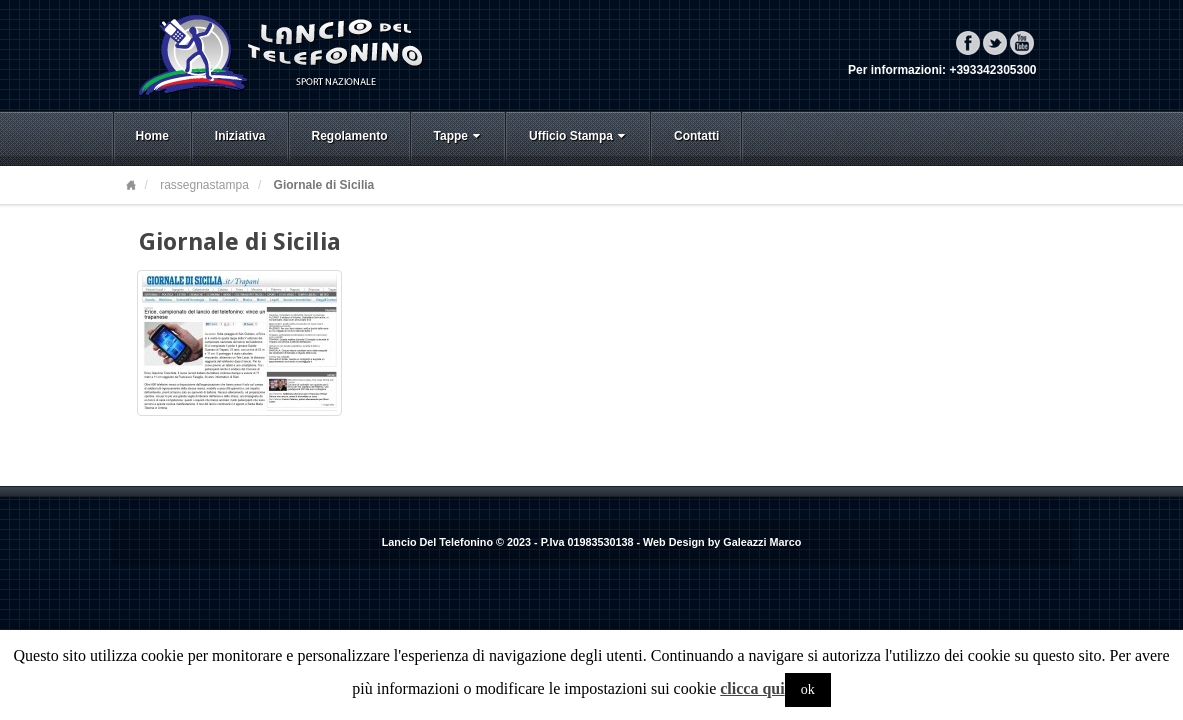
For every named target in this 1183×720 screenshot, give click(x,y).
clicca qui (752, 688)
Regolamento (350, 136)
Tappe (459, 136)
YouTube (1022, 43)
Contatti (696, 136)
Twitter (995, 43)
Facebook (968, 43)
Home (152, 136)
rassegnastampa (204, 185)
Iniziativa (240, 136)
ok (808, 689)
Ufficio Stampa (579, 136)
